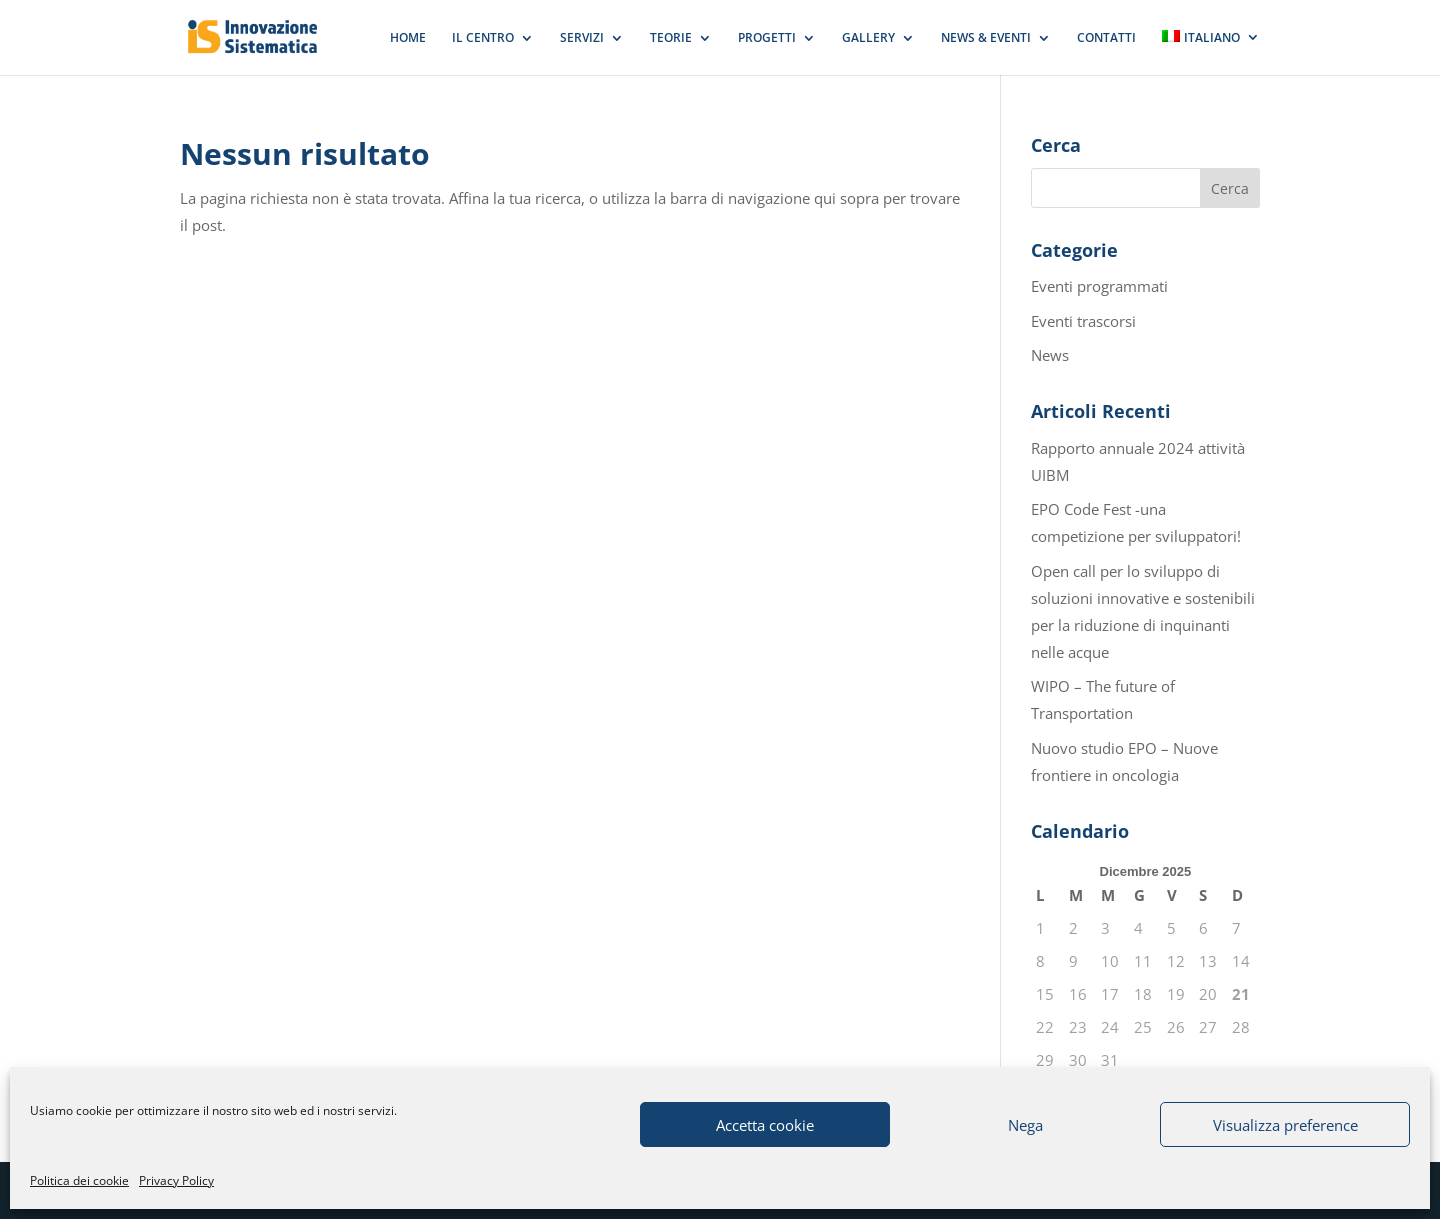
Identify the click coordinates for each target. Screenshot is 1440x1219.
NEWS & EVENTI (986, 38)
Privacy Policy (176, 1180)
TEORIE (671, 38)
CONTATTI (1106, 38)
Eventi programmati (1099, 286)
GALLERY (868, 38)
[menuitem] (1211, 52)
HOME (408, 38)
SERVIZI (582, 38)
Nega (1025, 1125)
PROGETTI (767, 38)
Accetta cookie (765, 1125)
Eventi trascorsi (1083, 321)
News (1050, 355)
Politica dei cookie (79, 1180)
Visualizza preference (1285, 1125)
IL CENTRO (483, 38)
